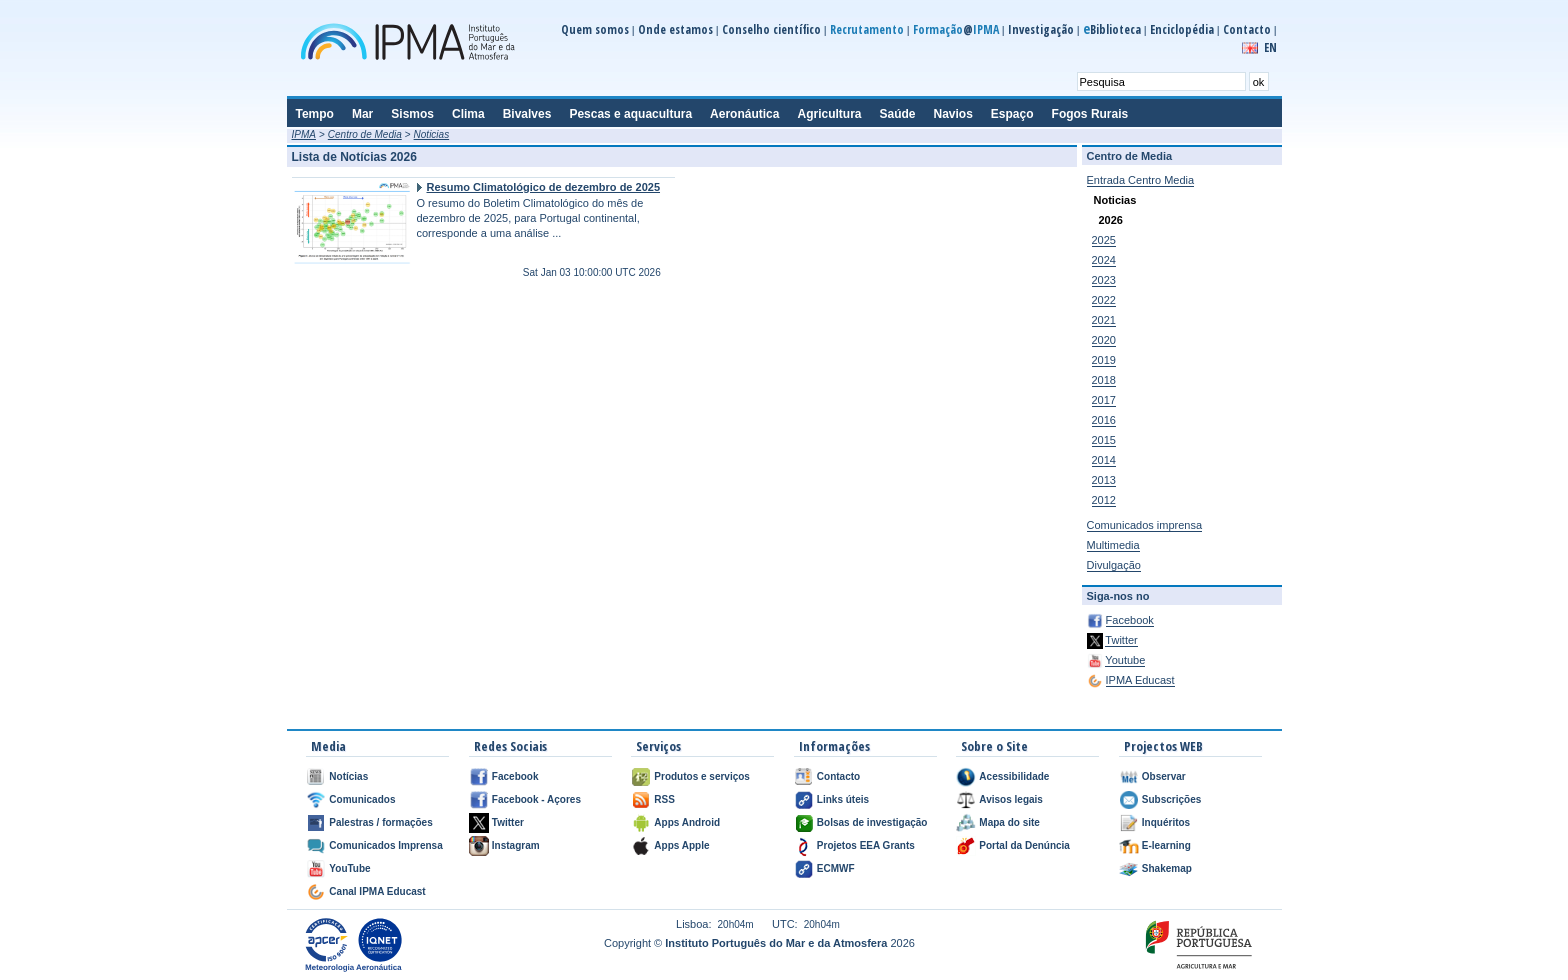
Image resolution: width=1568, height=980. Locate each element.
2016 (1104, 420)
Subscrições (1171, 799)
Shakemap (1167, 868)
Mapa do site (1009, 822)
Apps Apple (681, 845)
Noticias (432, 134)
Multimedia (1113, 545)
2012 (1104, 500)
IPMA (304, 134)
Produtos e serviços (702, 776)
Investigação (1041, 29)
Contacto (1247, 29)
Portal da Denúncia (1024, 845)
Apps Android (687, 822)
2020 (1104, 340)
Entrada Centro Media (1141, 180)
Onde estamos (675, 29)
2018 (1104, 380)
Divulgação (1114, 565)
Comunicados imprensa (1145, 525)
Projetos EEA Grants (866, 845)
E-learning (1166, 845)
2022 (1104, 300)
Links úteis (843, 799)
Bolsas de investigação (872, 822)
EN (1270, 47)
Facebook (1130, 620)
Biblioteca (1112, 29)
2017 (1104, 400)
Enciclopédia (1182, 29)
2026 (1111, 220)
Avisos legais (1011, 799)
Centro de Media (365, 134)
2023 (1104, 280)
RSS (664, 799)
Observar (1164, 776)
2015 (1104, 440)
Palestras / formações (380, 822)
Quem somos (595, 29)
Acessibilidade (1014, 776)
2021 (1104, 320)
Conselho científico (771, 29)
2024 (1104, 260)
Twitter (1121, 640)
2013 (1104, 480)
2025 (1104, 240)
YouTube (349, 868)
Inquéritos (1166, 822)
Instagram (516, 845)
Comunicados (362, 799)
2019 (1104, 360)
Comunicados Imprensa (385, 845)
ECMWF (836, 868)
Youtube (1125, 660)
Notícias (348, 776)
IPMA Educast (1140, 680)
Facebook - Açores (536, 799)
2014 (1104, 460)
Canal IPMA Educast (377, 891)
